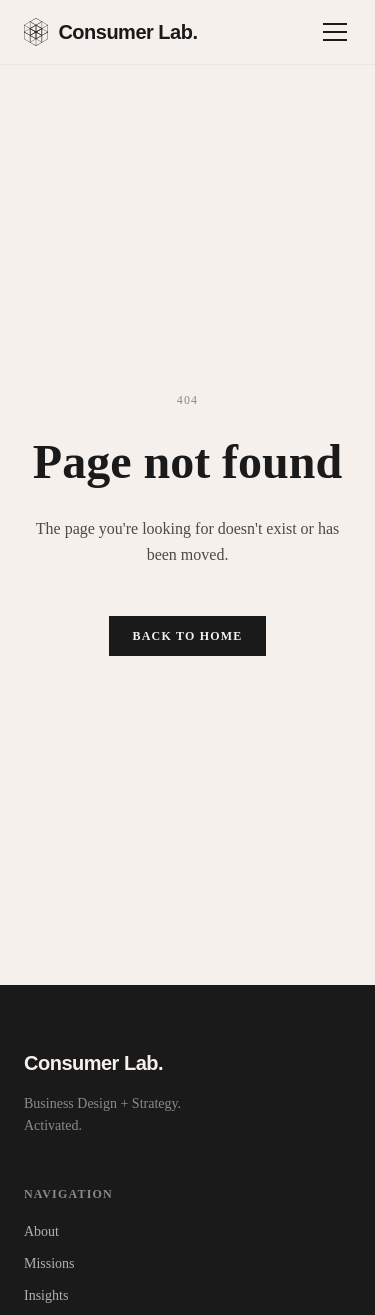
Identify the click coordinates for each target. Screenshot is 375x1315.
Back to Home (188, 636)
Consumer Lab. (110, 32)
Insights (46, 1295)
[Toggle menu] (335, 32)
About (41, 1231)
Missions (49, 1263)
